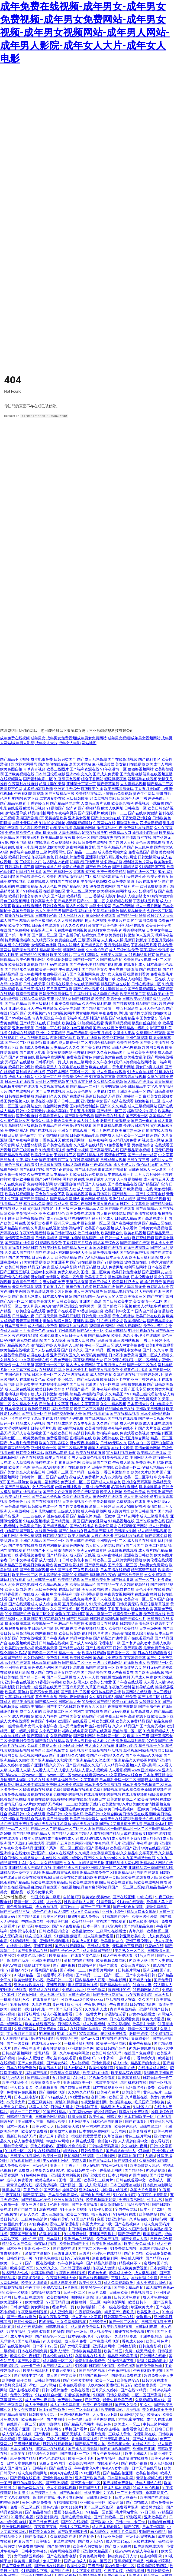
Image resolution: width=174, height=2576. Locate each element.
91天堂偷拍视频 (48, 1164)
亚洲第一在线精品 (107, 2253)
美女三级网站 (93, 1589)
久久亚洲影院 (27, 1618)
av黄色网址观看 (68, 1486)
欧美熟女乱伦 (135, 1057)
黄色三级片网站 (138, 2136)
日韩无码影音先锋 (115, 2439)
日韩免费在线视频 (93, 842)
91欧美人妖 (139, 1960)
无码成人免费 (142, 1677)
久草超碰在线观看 (151, 1032)
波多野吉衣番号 (40, 1223)
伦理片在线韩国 (148, 1335)
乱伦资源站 (112, 1926)
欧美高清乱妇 (38, 1291)
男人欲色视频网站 (111, 1213)
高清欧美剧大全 (31, 2439)
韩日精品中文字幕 (143, 1086)
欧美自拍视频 (58, 2297)
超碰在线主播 (38, 1355)
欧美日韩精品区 (83, 1584)
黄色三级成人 (100, 1281)
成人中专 (121, 2063)
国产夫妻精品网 (125, 866)
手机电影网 (106, 2155)
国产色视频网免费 (84, 974)
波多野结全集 (30, 1106)
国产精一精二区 (86, 959)
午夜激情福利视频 (33, 2312)
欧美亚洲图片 (58, 1262)
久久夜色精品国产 (111, 1052)
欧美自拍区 (35, 2229)
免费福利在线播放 (24, 852)
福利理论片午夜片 (142, 1111)
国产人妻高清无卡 (131, 1286)
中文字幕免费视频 (15, 2497)
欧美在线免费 (127, 1042)
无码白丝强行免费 (140, 2087)
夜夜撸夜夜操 (46, 2526)
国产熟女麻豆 (29, 2360)
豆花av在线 (154, 1945)
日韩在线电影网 (143, 2004)
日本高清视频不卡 (77, 1501)
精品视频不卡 (130, 2263)
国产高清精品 (146, 1208)
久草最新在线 (136, 2097)
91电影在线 (126, 2067)
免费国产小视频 (44, 1721)
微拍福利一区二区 (86, 2302)
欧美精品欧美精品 (123, 1628)
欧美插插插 (86, 2307)
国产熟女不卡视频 (117, 1306)
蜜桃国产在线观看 (65, 881)
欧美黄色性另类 (158, 925)
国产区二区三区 (45, 935)
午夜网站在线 (104, 822)
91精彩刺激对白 (160, 896)
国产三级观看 (88, 1379)
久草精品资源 (126, 2336)
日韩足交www (96, 2019)
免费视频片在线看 (131, 1501)
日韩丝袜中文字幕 (54, 1403)
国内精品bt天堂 (133, 910)
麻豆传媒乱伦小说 (28, 2482)
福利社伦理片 (93, 1633)
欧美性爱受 (35, 2302)
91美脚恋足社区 (13, 2385)
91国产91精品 (55, 2111)
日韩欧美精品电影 (84, 1135)
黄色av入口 (90, 2038)
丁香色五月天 (50, 1140)
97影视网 (134, 2517)
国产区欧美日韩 (130, 1574)
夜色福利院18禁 (25, 1335)
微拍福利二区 (81, 876)
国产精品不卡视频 (15, 759)
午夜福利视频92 (94, 881)
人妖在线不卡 (102, 1535)
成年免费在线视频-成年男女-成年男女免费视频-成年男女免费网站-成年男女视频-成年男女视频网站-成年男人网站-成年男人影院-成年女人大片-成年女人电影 (85, 32)
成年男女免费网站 (153, 1565)
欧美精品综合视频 (126, 2072)
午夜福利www (80, 2111)
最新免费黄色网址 (158, 1648)
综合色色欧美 (142, 1609)
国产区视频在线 (96, 1413)
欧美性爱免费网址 (139, 2243)
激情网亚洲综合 (65, 1306)
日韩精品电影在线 (119, 1291)
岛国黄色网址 (84, 827)
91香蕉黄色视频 (67, 779)
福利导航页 (109, 1965)
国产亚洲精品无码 (111, 847)
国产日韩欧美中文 (117, 1301)
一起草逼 (123, 2058)
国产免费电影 (131, 774)
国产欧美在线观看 (95, 1399)
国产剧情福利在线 (77, 910)
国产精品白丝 (140, 1980)
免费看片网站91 (102, 1970)
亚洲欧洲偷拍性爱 (71, 2146)
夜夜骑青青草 (134, 1657)
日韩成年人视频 (113, 1159)
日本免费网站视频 (155, 1413)
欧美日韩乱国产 (144, 1511)
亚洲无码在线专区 (92, 1550)
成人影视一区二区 (73, 1042)
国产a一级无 (77, 2331)
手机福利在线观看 (61, 2058)
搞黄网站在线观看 (136, 1692)
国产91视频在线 (110, 1262)
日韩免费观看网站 (104, 1252)
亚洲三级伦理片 (139, 1941)
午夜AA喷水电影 (116, 2468)
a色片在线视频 (31, 1457)
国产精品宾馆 (38, 2077)
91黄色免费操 (47, 2258)
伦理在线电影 (42, 1101)
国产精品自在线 (71, 1648)
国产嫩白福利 (69, 1237)
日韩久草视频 (118, 2395)
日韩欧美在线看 (47, 2380)
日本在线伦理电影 (104, 2341)
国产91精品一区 (97, 1350)
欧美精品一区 (83, 1921)
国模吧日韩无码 (119, 2385)
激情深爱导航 (16, 813)
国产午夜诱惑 (54, 1638)
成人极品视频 (146, 2273)
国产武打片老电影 (69, 1667)
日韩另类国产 (65, 759)
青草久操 (137, 1931)
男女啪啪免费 (54, 1281)
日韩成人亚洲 (98, 1945)
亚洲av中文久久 (79, 774)
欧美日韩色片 (157, 2341)
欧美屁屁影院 (69, 1316)
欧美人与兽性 (46, 1716)
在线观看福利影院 (15, 1672)
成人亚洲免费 (61, 2312)
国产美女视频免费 (104, 1369)
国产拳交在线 (64, 2248)
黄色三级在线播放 (150, 842)
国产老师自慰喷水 (136, 1643)
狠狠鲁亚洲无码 (56, 974)
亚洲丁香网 (43, 1945)
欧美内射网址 (111, 1491)
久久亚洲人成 (96, 2009)
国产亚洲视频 (57, 2482)
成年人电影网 (27, 847)
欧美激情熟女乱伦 (145, 2165)
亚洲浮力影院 (126, 1745)
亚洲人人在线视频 (15, 1511)
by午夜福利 (106, 2458)
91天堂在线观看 (102, 1604)
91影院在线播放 (106, 910)
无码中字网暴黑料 (61, 1330)
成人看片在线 (104, 1740)
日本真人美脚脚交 (47, 2429)
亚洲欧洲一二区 (37, 2248)
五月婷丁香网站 (94, 1609)
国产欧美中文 (102, 2522)
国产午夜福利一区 (57, 871)
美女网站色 (40, 2307)
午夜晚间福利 (120, 1687)
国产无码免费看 (117, 1711)
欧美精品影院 (52, 837)
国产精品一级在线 (84, 1472)
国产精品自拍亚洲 (118, 2473)
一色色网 (76, 2419)
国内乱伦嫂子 (77, 905)
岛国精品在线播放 (90, 2356)
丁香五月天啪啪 (148, 788)
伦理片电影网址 (71, 2497)
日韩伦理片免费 (55, 2390)
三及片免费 (97, 2292)
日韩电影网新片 (99, 2497)
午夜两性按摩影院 (153, 2194)
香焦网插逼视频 (84, 2439)
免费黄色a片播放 (134, 1369)
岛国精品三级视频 (23, 1125)
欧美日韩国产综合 (111, 2048)
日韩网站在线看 (153, 2356)
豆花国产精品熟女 (154, 2248)
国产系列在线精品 (50, 1740)
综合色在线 (42, 1911)
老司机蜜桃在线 (131, 2419)
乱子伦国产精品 (23, 2458)
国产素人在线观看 (66, 2019)
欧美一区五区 (100, 2561)
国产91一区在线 (106, 1384)
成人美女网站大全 (112, 852)
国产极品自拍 (111, 959)
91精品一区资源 (100, 2512)
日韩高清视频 (23, 1633)
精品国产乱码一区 (81, 1389)
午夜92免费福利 (32, 1233)
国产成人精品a (145, 2439)
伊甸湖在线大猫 (155, 1130)
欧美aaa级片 (71, 2507)
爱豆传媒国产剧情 (106, 1692)
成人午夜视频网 (94, 1511)
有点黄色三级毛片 (27, 1281)
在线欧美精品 (27, 886)
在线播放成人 (134, 1662)
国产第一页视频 (151, 1418)
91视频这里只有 (142, 954)
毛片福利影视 (81, 993)
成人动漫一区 (88, 1189)
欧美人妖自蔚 (16, 1589)
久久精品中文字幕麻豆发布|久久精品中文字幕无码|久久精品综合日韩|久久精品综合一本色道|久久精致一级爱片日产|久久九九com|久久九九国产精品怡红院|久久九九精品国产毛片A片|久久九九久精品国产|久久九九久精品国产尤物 (86, 1858)
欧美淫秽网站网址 (15, 1428)
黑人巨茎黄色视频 (83, 1984)
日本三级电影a (26, 2097)
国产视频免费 (125, 2160)
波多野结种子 (72, 1228)
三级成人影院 (69, 1511)
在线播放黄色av (32, 1379)
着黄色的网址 (73, 1545)
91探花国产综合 (116, 1916)
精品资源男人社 (63, 1189)
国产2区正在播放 (59, 1169)
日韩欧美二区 (100, 1560)
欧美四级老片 (122, 1335)
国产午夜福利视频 (23, 1140)
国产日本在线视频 (50, 1091)
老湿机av (144, 2316)
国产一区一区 (54, 1540)
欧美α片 (154, 2414)
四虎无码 (47, 2321)
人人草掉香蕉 (23, 1462)
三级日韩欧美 (77, 798)
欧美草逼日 (59, 1955)
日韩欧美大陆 (68, 2126)
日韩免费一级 (27, 1687)
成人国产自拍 (42, 1672)
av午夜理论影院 (139, 1994)
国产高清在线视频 (142, 1213)
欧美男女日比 (30, 1526)
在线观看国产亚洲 (25, 2160)
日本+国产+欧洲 (52, 2409)
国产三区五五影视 (15, 1272)
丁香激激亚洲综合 (136, 818)
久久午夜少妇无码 (107, 1062)
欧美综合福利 (122, 803)
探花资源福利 (46, 2185)
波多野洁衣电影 (23, 1931)
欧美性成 (97, 2116)
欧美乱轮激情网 (59, 959)
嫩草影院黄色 (157, 2492)
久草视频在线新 (119, 901)
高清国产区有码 (23, 2233)
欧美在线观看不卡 (40, 2024)
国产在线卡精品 (133, 2390)
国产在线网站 (100, 2160)
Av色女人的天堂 (110, 1296)
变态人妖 (79, 2160)
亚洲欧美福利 (84, 1320)
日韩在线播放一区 (146, 984)
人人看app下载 (105, 2414)
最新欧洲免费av (36, 1609)
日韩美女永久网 (42, 2531)
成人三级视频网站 (142, 1106)
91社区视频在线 (141, 1330)
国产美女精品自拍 (129, 2287)
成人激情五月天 (156, 1179)
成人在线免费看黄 (65, 2404)
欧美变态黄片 (95, 1277)
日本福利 (54, 2238)
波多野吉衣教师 (56, 862)
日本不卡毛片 (77, 1369)
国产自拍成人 (137, 2502)
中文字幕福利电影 (65, 1594)
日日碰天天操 (46, 1316)
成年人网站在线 (148, 2482)
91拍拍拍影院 (124, 2194)
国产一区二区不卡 (149, 1579)
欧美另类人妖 (50, 2067)
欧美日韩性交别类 (23, 896)
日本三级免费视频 (17, 2565)
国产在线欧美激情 (143, 813)
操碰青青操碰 (27, 993)
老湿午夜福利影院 (70, 1613)
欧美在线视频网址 (19, 1194)
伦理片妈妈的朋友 (152, 2360)
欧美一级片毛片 (81, 2458)
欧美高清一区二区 (138, 1599)
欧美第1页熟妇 (17, 1692)
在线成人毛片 (144, 2443)
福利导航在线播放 (88, 1711)
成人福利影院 (23, 1716)
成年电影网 (117, 1980)
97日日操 (148, 2512)
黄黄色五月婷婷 (79, 1286)
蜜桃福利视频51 (40, 1208)
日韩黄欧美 (119, 2292)
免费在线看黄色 (79, 1057)
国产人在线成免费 (107, 1599)
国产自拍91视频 (92, 2370)
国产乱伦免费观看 (79, 1115)
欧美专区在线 (19, 925)
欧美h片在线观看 (160, 1345)
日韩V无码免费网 (75, 2258)
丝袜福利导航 (100, 1726)
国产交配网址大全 (67, 1413)
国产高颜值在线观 (135, 1242)
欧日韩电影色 (88, 1233)
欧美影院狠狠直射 (118, 2326)
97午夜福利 (16, 2331)
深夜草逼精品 (129, 2077)
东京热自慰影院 (30, 1340)
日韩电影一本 (42, 2009)
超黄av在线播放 (142, 2014)
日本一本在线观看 (19, 1081)
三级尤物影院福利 (131, 1506)
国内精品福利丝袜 (84, 1106)
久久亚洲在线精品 (88, 1145)
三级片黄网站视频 (127, 1560)
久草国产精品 (96, 1687)
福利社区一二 (11, 1438)
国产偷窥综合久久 (30, 876)
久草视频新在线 (63, 2536)
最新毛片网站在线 (100, 2419)
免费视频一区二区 (75, 1482)
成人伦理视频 (131, 1423)
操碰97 (73, 1916)
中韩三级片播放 (156, 2424)
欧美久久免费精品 (130, 1721)
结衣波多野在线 (52, 798)
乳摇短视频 (20, 2004)
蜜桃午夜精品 (140, 2043)
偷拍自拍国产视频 (79, 1960)
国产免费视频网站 (142, 988)
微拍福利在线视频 (79, 2155)
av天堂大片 (16, 2102)
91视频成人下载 (13, 1208)
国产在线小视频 (134, 2463)
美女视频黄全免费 (157, 2409)
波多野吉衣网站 (103, 886)
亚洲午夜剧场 (151, 2336)
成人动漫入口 (50, 1560)
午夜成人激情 (104, 2268)
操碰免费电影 (157, 1906)
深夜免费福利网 (105, 2258)
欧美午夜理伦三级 (54, 2316)
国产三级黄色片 (25, 1150)
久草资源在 (113, 2136)
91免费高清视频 (52, 1150)
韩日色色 (104, 2424)
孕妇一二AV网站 (43, 2385)
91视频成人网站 (151, 1140)
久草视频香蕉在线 (150, 2399)
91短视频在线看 (90, 1023)
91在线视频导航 (47, 2150)
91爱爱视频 (156, 2170)
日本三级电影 (77, 1032)
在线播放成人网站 (153, 2067)
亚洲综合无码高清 (136, 1482)
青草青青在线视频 (131, 1076)
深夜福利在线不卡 (122, 1428)
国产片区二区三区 (122, 1565)
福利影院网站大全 (73, 1252)
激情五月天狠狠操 (115, 1120)
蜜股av (149, 2263)
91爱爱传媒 (79, 2097)
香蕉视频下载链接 (149, 803)
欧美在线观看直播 (90, 1452)
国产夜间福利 (11, 2229)
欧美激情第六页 (129, 1667)
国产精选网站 (127, 1516)
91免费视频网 (162, 2033)
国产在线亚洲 (124, 1897)
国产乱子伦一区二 (65, 1950)
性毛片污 (155, 2199)
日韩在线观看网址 (58, 2443)
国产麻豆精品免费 (15, 1447)
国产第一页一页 (32, 1677)
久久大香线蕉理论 (69, 920)
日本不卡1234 (18, 2019)
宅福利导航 (60, 2219)
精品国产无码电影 (69, 1418)
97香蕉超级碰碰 (90, 1311)
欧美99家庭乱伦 (114, 1086)
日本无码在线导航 (147, 2468)
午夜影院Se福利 (89, 2312)
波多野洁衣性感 (15, 2273)
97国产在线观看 (25, 1086)
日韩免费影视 (150, 2346)
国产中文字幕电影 (150, 1194)
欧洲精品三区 (11, 1565)
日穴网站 (119, 2131)
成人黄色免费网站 (86, 2326)
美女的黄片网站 (56, 2160)
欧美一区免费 (72, 1277)
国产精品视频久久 (15, 1345)
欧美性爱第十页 (108, 998)
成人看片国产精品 (153, 1550)
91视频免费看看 (102, 2077)
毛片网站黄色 (127, 2512)
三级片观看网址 (53, 852)
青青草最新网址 (29, 1320)
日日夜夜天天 (43, 1257)
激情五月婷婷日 (102, 1506)
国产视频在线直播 (25, 2478)
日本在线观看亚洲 (108, 2087)
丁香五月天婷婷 (161, 940)
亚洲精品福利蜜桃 (15, 1228)
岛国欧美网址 (23, 910)
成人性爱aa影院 (29, 1145)
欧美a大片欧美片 (145, 1472)
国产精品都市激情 (96, 1008)
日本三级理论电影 (125, 2185)
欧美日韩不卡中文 (115, 1379)
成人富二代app (119, 2541)
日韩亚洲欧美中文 (131, 1936)
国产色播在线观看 (49, 2565)
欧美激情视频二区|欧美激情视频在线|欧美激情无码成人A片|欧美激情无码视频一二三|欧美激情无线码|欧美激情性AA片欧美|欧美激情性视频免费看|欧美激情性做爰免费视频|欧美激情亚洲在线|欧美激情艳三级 (86, 1804)
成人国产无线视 (83, 1555)
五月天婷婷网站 (117, 945)
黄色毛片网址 (123, 1067)
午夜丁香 (33, 2287)
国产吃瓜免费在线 (150, 1521)
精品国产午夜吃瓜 (119, 2312)
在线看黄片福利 (45, 1999)
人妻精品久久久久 (65, 1047)
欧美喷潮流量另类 (46, 2082)
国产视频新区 (71, 2492)
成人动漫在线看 (106, 993)
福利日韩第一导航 (42, 1579)
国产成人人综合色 (106, 1482)
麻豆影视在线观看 (122, 1550)
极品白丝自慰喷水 (73, 1623)
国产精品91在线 (32, 1023)
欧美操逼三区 (135, 1296)
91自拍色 (87, 2536)
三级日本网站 (57, 1071)
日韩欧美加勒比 (32, 1706)
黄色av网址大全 (32, 1135)
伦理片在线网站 (13, 1745)
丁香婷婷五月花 (144, 945)
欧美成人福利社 (129, 979)
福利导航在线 (143, 1687)
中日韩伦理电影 (41, 1628)
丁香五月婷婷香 (86, 1569)
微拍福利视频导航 (46, 2292)
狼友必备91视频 (38, 1936)
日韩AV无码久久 (113, 1443)
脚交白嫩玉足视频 (77, 1028)
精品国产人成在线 (92, 1184)
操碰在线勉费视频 (19, 915)
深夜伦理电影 (27, 1115)
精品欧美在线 (158, 993)
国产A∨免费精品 (66, 1926)
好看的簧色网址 (161, 2522)
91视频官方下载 (25, 798)
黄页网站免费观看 (101, 915)
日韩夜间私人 (139, 1169)
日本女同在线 (21, 2448)
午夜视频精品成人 (93, 1628)
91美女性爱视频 (32, 1262)
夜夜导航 (13, 2194)
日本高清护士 (50, 1574)
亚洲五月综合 (113, 1911)
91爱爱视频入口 (115, 1457)
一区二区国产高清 (147, 2395)
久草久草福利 (119, 2024)
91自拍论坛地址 (52, 822)
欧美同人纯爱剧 (34, 2282)
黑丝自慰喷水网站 (57, 1320)
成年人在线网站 (21, 1076)
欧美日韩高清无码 (119, 788)
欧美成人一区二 (127, 2424)
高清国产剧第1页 (30, 818)
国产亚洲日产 (129, 2233)
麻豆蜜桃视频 (143, 1237)
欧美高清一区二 (128, 1467)
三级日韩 (95, 2565)
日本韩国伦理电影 (50, 774)
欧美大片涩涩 (153, 2019)
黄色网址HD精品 (94, 1198)
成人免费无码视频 (61, 2487)
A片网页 (80, 2077)
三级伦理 (40, 2165)
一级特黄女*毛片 (14, 2146)
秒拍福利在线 (108, 1433)
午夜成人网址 (69, 969)
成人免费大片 (124, 1164)
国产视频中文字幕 (29, 2375)
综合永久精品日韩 (30, 1472)
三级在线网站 (58, 2439)
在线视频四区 (54, 891)
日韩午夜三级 (138, 1159)
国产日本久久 (72, 1350)
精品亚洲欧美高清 (122, 2356)
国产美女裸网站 (94, 1521)
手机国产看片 (76, 2429)
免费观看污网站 (132, 2199)
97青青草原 (89, 2033)
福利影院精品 (69, 1394)
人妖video (95, 2385)
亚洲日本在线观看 (79, 2238)
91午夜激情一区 (113, 769)
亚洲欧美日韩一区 (131, 1091)
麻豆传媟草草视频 (154, 1604)
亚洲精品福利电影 (131, 1740)
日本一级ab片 (18, 2126)
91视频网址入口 (146, 1989)
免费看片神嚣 (119, 920)
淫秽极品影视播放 (60, 1452)
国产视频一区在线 (36, 1413)
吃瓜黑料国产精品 (93, 1018)
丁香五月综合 (119, 1609)
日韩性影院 (127, 2346)
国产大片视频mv (33, 1013)
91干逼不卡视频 (74, 2209)
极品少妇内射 (13, 2077)
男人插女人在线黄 (99, 1745)
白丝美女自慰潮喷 (158, 1096)
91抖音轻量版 (76, 2233)
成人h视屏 (91, 2165)
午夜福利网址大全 (61, 2277)
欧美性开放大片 (42, 1301)
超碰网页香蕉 (153, 1047)
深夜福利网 (48, 2209)
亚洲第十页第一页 (81, 783)
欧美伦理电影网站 (30, 959)
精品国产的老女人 (145, 2063)
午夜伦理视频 (95, 2004)
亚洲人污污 (60, 2351)
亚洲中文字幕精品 (50, 1032)
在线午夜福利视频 (72, 930)
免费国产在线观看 (61, 1311)
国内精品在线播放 (139, 1081)
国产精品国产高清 (153, 1184)
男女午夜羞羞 (84, 1423)
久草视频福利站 (64, 842)
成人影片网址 (119, 1511)
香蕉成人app (133, 2341)
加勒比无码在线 (25, 822)
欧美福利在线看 (96, 2072)
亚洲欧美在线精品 (47, 1960)
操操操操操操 (150, 1486)
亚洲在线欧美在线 (29, 1984)
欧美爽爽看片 (140, 2131)
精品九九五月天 (75, 979)
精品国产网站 (147, 1003)
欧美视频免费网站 (112, 891)
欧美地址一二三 (45, 1623)
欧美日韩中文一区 (82, 2170)
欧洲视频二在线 (140, 1189)
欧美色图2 (125, 2365)
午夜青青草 (118, 2004)
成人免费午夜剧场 (40, 2399)
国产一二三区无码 (96, 1906)
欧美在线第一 (100, 1067)
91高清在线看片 (59, 984)
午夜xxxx (43, 1926)
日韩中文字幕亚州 (134, 1203)
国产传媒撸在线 (48, 866)
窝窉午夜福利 (81, 1203)
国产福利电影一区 (38, 779)
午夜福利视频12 (110, 1389)
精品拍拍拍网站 (41, 813)
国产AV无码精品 (91, 1257)
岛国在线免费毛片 (77, 1599)
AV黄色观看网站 (124, 1486)
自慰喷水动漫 (158, 1286)
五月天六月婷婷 (148, 1174)
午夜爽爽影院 (46, 1008)
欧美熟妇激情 (144, 2024)
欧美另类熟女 (158, 876)
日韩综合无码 (128, 798)
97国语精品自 (57, 2302)
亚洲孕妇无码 (96, 857)
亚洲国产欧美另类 (90, 2478)
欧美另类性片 (61, 954)
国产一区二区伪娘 (142, 1364)
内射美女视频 (61, 827)
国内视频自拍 (46, 1633)
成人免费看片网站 (151, 2282)
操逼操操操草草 (18, 1623)
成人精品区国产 (113, 1189)
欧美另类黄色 (34, 1438)
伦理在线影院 (42, 2038)
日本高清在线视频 (115, 1569)
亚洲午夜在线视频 (19, 1682)
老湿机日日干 (151, 1281)
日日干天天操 (76, 1335)
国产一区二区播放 (61, 1677)
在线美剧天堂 (50, 1247)
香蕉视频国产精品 (129, 2561)
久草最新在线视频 (45, 1228)
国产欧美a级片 (28, 837)
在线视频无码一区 (47, 2043)
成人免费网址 (112, 1267)
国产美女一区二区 (122, 1652)
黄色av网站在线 (31, 2487)
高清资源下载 (139, 1716)
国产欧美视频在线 (19, 774)
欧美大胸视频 (79, 1535)
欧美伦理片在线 (106, 1438)
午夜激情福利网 (94, 2102)
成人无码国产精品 (98, 1950)
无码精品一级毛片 (134, 1028)
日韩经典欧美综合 (62, 1023)
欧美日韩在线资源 (81, 1540)
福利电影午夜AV (103, 1574)
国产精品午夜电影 (34, 954)
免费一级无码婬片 (140, 2351)
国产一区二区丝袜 (19, 1042)
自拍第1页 (71, 1897)
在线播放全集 (46, 1530)
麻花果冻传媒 (103, 764)
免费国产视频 (107, 2238)
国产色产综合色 (98, 866)
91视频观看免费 (48, 1242)
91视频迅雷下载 (79, 1081)
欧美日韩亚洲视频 (23, 964)
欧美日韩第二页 (133, 993)
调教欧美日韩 (39, 1408)
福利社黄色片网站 (138, 862)
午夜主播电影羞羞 (123, 969)
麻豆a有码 (88, 2058)
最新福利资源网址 (50, 1057)
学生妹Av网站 (58, 2141)
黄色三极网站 (42, 920)
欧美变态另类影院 (88, 2546)
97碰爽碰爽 (38, 2224)
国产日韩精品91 (18, 1486)
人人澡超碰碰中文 (133, 2141)
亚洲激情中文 (92, 1101)
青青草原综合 (43, 1018)
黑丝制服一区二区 (127, 1731)
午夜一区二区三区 (99, 1345)
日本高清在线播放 (46, 1662)
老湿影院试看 (115, 2014)
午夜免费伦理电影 (114, 1013)
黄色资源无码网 (41, 1667)
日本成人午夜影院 (57, 1296)
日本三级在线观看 (29, 2297)
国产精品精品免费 (139, 1926)
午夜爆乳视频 (101, 1164)
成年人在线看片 (58, 1457)
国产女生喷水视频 (78, 2380)
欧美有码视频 (135, 1233)
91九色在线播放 (142, 2048)
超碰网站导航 (74, 949)
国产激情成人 (36, 2536)
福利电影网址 (114, 2302)
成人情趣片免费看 (43, 1325)
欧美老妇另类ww (96, 1897)
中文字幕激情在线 (34, 1360)
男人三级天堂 (122, 1399)
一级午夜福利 (96, 1140)
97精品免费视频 (32, 998)
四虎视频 (133, 2409)
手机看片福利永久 (15, 1999)
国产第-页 (107, 2229)
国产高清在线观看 (119, 1101)
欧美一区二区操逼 (138, 1135)
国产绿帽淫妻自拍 (106, 837)
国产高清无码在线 (104, 1150)
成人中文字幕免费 (130, 1345)
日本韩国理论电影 (75, 2268)
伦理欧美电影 (16, 842)
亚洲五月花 (56, 1984)
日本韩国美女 (69, 1716)
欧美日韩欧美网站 (38, 1565)
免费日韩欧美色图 (19, 832)
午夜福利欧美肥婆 (148, 2370)
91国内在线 (138, 2175)
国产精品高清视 (13, 2414)
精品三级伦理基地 (147, 1394)
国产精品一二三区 (85, 1086)
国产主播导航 (69, 935)
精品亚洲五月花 (44, 930)
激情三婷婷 (139, 2033)
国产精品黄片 (92, 945)
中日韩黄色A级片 (82, 2229)
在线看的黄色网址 (86, 1955)
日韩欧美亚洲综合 (54, 1931)
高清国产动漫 (18, 1960)
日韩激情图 (19, 2307)
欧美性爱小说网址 (61, 1379)
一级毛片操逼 (27, 1731)
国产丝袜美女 (94, 2175)
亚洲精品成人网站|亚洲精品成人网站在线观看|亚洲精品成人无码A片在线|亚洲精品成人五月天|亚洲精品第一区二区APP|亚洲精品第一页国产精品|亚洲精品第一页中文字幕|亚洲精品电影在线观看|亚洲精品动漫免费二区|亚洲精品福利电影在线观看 (87, 1867)
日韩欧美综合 (67, 1301)
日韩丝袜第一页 (19, 2258)
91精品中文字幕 (79, 1638)
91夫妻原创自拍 (113, 988)
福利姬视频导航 (79, 822)
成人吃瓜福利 (94, 2024)
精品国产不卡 (38, 1550)
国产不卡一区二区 (86, 2482)
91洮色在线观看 (56, 1516)
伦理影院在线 (145, 2434)
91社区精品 (91, 2473)
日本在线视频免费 (33, 2351)
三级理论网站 (89, 940)
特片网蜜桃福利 (18, 940)
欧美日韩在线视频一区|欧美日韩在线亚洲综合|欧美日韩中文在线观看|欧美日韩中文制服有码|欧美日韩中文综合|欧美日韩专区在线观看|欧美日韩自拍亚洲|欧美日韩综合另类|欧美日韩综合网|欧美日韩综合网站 (86, 1814)
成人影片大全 (88, 1120)
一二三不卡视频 (130, 2492)
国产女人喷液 (55, 1340)
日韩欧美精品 (46, 1237)
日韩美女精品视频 (153, 1228)
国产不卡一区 (137, 1115)
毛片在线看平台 (148, 881)
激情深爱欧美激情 (19, 1237)
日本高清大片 (138, 1403)
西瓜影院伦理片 (63, 1037)
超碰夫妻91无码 (52, 783)
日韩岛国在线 (104, 1286)
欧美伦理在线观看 (158, 1560)
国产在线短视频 (86, 988)
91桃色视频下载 (102, 979)
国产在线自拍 (150, 969)
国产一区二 (114, 1975)
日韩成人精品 (126, 1218)
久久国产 (146, 1999)
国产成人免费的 (118, 2546)
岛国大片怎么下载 (97, 2224)
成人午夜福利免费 (138, 1496)
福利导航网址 (29, 2014)
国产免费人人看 (134, 2238)
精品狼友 (71, 2150)
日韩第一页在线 (48, 1028)
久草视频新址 (61, 1735)
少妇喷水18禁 (39, 2331)
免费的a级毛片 (155, 1325)
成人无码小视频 (52, 1994)
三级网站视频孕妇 (75, 2414)
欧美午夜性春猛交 (54, 1443)
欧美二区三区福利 (89, 1408)
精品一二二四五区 (25, 2111)
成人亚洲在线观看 (158, 1423)
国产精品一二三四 (82, 852)
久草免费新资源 (121, 881)
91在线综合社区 (49, 2395)
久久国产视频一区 (65, 1609)
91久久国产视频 (52, 896)
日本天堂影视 (16, 1408)
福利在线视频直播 (158, 774)
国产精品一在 (108, 1584)
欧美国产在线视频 (99, 1228)
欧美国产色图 (19, 1467)
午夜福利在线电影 (23, 783)
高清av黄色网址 (148, 1447)
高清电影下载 (115, 1154)
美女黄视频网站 (59, 1052)
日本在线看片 (159, 1267)
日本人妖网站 (69, 945)
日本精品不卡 (61, 1174)
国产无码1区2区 (69, 2009)
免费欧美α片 (145, 1462)
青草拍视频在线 (149, 2478)
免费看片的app (70, 2399)
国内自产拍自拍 (148, 1311)
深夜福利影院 (47, 2517)
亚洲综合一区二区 (111, 1540)
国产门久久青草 (155, 1350)
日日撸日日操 (162, 2429)
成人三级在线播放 (88, 1291)
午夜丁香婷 (114, 2570)
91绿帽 (58, 2331)
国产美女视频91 (25, 949)
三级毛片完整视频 (141, 2536)
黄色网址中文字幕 (127, 1350)
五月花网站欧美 (44, 1511)
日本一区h (92, 1926)
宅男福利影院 (50, 979)
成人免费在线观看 (111, 1071)
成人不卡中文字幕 (86, 2316)
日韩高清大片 (42, 901)
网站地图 (89, 742)
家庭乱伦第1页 (130, 2155)
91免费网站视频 (124, 2248)
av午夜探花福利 (71, 2263)
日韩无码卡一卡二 (157, 2077)
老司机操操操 (46, 832)
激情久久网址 (42, 1120)
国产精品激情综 (118, 1633)
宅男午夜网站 (126, 2209)
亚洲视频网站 (104, 2346)
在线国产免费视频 (15, 930)
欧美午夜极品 (27, 1218)
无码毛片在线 (11, 1418)
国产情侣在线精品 (53, 764)
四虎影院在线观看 (149, 2546)
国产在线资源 (60, 2468)
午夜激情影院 (104, 1501)
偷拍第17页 (106, 2141)
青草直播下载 (84, 871)
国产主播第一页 (129, 1096)
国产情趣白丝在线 (136, 837)
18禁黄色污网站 (102, 1325)
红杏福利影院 (50, 1545)
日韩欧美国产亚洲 (15, 2429)
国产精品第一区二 (50, 2336)
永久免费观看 (155, 1574)
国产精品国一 (84, 1296)
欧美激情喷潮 (95, 1428)
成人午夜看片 (126, 1228)
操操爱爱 (69, 2190)
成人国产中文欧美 (61, 2375)
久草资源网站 (25, 2028)
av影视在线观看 (18, 1662)
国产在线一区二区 (142, 871)
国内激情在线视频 (107, 1247)
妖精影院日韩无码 (84, 862)
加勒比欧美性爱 (52, 847)
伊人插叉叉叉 (21, 2087)
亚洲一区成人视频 (154, 1355)
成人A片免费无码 (85, 1911)
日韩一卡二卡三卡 (130, 2522)
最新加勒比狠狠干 (90, 2360)
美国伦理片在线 (18, 1374)
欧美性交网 (76, 2565)
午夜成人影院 (123, 1462)
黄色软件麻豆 (23, 1179)
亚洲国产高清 (90, 1301)
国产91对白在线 (21, 1057)
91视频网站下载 (35, 2570)
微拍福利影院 (57, 1135)
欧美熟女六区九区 (92, 1706)
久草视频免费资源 (34, 1399)
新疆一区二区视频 (29, 1901)
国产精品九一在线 (77, 1247)
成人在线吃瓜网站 (34, 1037)
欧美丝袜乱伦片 (15, 2082)
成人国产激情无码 (15, 2468)
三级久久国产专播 (132, 2229)
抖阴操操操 (77, 2116)
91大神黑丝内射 (71, 915)
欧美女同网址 (106, 1526)
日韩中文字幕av (34, 2551)
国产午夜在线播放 (23, 1545)
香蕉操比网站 (111, 2170)
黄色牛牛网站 (144, 793)
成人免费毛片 (88, 1477)
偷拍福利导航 (147, 1164)
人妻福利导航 (104, 1091)
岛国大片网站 (80, 764)
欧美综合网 (131, 2092)
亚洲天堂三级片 (67, 1223)
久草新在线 (41, 2004)
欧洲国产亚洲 (144, 2448)
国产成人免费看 (106, 774)
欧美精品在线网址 (90, 793)
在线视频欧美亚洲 (23, 1643)
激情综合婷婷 (42, 1345)
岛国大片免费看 (143, 2190)
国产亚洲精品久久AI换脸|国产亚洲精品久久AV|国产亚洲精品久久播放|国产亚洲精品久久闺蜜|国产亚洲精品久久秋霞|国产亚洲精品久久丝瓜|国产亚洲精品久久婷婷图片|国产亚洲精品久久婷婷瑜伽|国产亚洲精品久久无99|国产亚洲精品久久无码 (85, 1760)
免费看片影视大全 (42, 1745)
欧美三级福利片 (41, 1003)
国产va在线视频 (83, 1262)
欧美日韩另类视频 (88, 1174)
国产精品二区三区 (111, 1111)
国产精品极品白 (56, 1526)
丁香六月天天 (73, 1687)
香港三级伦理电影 (65, 2224)
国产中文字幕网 (160, 1296)
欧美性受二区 (158, 1931)
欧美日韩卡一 (139, 2302)
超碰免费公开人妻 (127, 1613)
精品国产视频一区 (94, 2375)
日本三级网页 (150, 1628)
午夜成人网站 (132, 2258)
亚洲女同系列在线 (69, 2199)
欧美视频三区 (38, 1189)
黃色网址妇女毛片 (67, 2004)
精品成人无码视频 (30, 1423)
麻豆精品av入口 (91, 1208)
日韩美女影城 (125, 1530)
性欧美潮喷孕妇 (159, 2561)
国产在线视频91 (21, 1091)
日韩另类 (114, 2116)
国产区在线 (60, 2570)
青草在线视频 (65, 2541)
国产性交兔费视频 (73, 1506)
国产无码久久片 (133, 1618)
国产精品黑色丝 (94, 1672)
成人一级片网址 (148, 905)
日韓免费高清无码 (54, 993)
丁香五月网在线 (101, 1130)
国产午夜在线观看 (127, 1682)
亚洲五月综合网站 (134, 1438)
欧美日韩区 (113, 2351)
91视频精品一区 (24, 1941)
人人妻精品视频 (133, 783)
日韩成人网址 (62, 2107)
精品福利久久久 (48, 1096)
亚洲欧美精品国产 (98, 2551)
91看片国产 (67, 2033)
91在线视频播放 (36, 1521)
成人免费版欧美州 (15, 2165)
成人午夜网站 (30, 974)
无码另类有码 (77, 1281)
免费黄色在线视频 (21, 2092)
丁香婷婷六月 (144, 2058)
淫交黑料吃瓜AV (13, 1652)
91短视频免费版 (35, 2175)
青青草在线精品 (123, 2009)
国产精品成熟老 (59, 1423)
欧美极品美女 (42, 1154)
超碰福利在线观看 (73, 1325)
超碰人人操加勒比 (131, 896)
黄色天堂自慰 (46, 1696)
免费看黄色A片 (51, 1115)
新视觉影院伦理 (145, 832)
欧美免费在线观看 (81, 1213)
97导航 (144, 2150)
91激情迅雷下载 (121, 2360)
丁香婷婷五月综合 (77, 1242)
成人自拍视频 (46, 1906)
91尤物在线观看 (131, 1901)
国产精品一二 (123, 1194)
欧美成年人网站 (159, 764)
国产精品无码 (161, 1203)
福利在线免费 (125, 1696)
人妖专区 (54, 1901)
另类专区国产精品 (96, 1701)
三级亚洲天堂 (65, 2253)
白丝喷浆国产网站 (19, 1530)
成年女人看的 (30, 1711)
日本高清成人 (142, 1711)
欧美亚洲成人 (148, 2312)
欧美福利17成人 (125, 1281)
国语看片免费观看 (107, 1657)
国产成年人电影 (32, 1052)
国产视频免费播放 (118, 2482)
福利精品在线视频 (30, 1071)
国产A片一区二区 (14, 1301)
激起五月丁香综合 (54, 2136)
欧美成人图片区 (85, 1941)
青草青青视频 (34, 769)
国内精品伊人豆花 (90, 1980)
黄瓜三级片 (32, 2190)
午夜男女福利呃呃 (50, 2170)
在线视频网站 (11, 779)
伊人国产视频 (61, 1569)
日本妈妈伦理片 (81, 2336)
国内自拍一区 (139, 1443)
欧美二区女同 (43, 1613)
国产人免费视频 (31, 2063)
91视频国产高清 (59, 808)
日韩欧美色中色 (75, 1560)
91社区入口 (142, 2107)
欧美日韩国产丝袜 (96, 1462)
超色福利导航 (119, 1277)
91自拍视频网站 (61, 1013)
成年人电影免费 (63, 2282)
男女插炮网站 (87, 1013)
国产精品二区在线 (157, 1223)
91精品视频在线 (121, 1521)
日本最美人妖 (117, 1257)
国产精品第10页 (75, 886)
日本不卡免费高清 (123, 1355)
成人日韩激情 (46, 1394)
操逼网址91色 (119, 1989)
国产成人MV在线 (83, 1643)
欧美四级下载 (162, 1716)
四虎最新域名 (114, 2028)
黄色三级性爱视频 (69, 1565)
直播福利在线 (81, 1438)
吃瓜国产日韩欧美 (150, 2102)
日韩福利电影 (146, 2326)
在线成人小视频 (36, 1594)
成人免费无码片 (157, 2224)
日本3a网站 (117, 2175)
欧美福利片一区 (18, 1496)
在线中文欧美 (122, 1447)
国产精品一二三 (89, 1975)
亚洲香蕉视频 (92, 1594)
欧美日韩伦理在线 (62, 1233)
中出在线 (145, 1897)
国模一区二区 (70, 2180)
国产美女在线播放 (27, 1638)
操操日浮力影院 (37, 1965)
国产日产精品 (16, 1003)
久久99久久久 (47, 2268)
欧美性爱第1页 (101, 2067)
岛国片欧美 (56, 2121)
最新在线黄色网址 (76, 2517)
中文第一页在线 (48, 1076)
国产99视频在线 (18, 1018)
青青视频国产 (11, 2253)
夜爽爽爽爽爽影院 (122, 1706)
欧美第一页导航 (27, 2561)
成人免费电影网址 (29, 2141)
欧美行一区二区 (25, 1574)
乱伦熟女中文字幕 (103, 930)
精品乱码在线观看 (54, 964)
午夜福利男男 (66, 813)
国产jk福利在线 (32, 1169)
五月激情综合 (158, 2570)
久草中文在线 (38, 1174)
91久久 (146, 2404)
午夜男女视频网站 (119, 1594)
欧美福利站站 (135, 1320)
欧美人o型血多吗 (147, 1306)
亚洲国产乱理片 (102, 2233)
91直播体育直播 (102, 1076)
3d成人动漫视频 (76, 1164)
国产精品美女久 (95, 969)
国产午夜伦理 (81, 964)
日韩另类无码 (127, 1604)
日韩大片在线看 (155, 2380)
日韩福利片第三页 (19, 866)
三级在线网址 (144, 2541)
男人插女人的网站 (100, 1545)
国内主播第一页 (99, 1613)
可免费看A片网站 (53, 2028)
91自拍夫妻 (141, 1984)
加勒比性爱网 (100, 905)
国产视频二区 (149, 1696)
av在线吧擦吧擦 (87, 984)
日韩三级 (93, 2399)
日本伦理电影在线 (58, 2356)
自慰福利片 (87, 1965)
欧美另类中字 (27, 1384)
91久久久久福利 (74, 925)
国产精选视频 (124, 1003)
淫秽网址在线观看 (50, 2448)
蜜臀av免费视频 (119, 793)
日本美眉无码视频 (98, 1530)
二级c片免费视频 (96, 1486)
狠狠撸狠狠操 (16, 1628)
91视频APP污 (17, 1970)
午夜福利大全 (27, 1159)
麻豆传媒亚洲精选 (112, 2219)
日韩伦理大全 (69, 1701)
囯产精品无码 (65, 901)
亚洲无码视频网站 (17, 2526)
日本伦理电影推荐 (108, 2121)
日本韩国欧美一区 (139, 2116)
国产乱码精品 (95, 1418)
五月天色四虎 (50, 886)
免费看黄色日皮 (135, 2429)
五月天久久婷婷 (105, 2390)
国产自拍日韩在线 (75, 2087)
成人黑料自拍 (101, 1374)
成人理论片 (99, 2531)
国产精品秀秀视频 (15, 1154)
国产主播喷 (56, 2419)
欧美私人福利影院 (144, 1257)
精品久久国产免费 (17, 2243)
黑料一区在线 (154, 979)
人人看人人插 (154, 1682)
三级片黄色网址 (79, 1091)
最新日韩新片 (135, 940)
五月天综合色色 (32, 1330)
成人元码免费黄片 (73, 1726)
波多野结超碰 (111, 862)
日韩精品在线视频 (54, 1643)
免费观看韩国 (57, 1438)
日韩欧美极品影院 (137, 998)
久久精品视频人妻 (54, 1584)
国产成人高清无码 (83, 2448)
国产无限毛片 (89, 813)
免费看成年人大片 (101, 1179)
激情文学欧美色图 (103, 925)
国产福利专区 (149, 759)
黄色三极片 (153, 2092)
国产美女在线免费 (58, 1145)
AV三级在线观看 (75, 1374)
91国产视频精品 (87, 808)
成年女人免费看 (113, 974)
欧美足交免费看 (34, 2131)
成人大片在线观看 (15, 1721)
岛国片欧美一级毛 (46, 1897)
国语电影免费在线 (126, 2375)
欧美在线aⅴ (46, 2180)
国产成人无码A (91, 2541)
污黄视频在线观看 (54, 1086)
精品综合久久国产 (43, 2453)
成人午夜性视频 (109, 1555)
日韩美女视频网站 (25, 2155)
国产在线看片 (136, 2121)
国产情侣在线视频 (15, 1277)
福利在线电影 (39, 842)
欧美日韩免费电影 (126, 1272)
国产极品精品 (95, 1565)
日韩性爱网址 (25, 2321)
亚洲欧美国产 (155, 2517)
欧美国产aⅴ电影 (137, 959)
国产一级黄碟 (18, 2043)
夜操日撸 (99, 2097)
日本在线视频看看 (152, 1652)
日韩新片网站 (129, 1970)
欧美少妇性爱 (101, 1682)
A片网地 (72, 2287)
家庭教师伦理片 (31, 2277)
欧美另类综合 (152, 2507)
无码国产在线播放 (19, 1062)
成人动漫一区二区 (58, 2360)
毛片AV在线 (12, 1965)
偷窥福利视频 (46, 2243)
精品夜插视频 (23, 1701)
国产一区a (40, 2019)
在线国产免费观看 (139, 2053)
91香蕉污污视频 (48, 1682)
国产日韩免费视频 (44, 2522)
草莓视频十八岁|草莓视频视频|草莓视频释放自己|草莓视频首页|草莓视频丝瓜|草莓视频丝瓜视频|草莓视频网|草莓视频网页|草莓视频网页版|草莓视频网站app (86, 1750)
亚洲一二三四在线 (27, 1516)
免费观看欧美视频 (134, 1433)
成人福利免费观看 (99, 1936)
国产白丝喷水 (162, 1443)
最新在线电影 (73, 866)
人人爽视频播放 (129, 1179)
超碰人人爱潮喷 (31, 2058)
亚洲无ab (150, 1970)
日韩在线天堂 (34, 984)
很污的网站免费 (71, 1428)
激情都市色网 (11, 788)
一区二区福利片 (148, 1360)
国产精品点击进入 (121, 2150)
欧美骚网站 (148, 2214)
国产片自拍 (134, 2253)
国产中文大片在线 (106, 818)
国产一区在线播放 (40, 2263)
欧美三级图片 (57, 769)
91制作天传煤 (101, 2209)
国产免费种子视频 (151, 1198)
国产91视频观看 (29, 891)
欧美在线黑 (80, 2390)
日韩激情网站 (149, 857)
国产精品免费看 (13, 803)
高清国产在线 (44, 2497)
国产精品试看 (29, 1916)
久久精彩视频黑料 (134, 1584)
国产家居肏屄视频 (134, 1252)
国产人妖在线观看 (45, 1350)
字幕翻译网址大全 (88, 1360)
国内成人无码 (111, 1135)
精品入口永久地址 (142, 1911)
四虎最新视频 (151, 822)
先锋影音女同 (150, 1701)
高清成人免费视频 (34, 1047)
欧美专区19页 (22, 2268)
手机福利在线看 (132, 925)
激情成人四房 (78, 1340)
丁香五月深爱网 (125, 1008)
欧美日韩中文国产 (119, 1311)
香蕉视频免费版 (32, 1555)
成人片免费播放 (156, 2297)
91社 (151, 2331)
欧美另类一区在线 (96, 2287)
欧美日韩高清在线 (30, 988)
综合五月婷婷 (101, 1032)
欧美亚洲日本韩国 (107, 2243)
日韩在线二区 (151, 2126)
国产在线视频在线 (27, 1491)
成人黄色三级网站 (77, 1062)
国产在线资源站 (63, 1477)
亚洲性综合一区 (44, 1447)
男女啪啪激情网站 (45, 1277)
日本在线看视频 (72, 2385)
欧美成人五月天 (79, 1740)
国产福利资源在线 (84, 769)
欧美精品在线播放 (152, 1452)
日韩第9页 (159, 2219)
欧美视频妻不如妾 (101, 2199)
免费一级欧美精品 (111, 871)
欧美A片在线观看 (64, 2473)
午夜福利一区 (27, 1213)
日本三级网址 (123, 905)
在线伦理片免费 (144, 2277)
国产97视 (132, 2526)
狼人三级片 (52, 2561)
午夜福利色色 (43, 857)
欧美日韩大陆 (19, 857)
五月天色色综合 (152, 1008)
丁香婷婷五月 (38, 803)
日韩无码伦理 (79, 1994)
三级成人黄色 (120, 2434)
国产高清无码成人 (27, 1296)
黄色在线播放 (123, 1316)
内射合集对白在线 (108, 1057)
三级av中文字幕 (44, 1272)
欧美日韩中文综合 (50, 1389)
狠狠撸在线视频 (133, 1384)
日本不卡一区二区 (46, 1374)
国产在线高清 (100, 1731)
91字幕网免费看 (144, 920)
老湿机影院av (105, 2111)
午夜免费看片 (61, 1360)
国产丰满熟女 (18, 1482)
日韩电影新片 (57, 2326)
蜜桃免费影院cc (68, 1003)
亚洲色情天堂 (23, 1028)
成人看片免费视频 (23, 1443)
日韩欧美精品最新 (86, 2351)
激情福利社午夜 (109, 827)
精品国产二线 (93, 1237)
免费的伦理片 (21, 2395)
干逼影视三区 (65, 1154)
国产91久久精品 (113, 1106)
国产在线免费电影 (61, 2556)
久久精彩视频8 (101, 1696)
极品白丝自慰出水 (146, 1023)
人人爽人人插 (112, 940)
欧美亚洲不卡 (11, 2302)
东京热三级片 (50, 1731)
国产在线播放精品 (46, 1501)
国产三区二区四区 (99, 2507)
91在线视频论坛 (110, 1320)
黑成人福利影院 (64, 1267)
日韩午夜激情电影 (73, 1696)
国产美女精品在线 (122, 1184)
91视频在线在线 (115, 2038)
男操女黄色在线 (106, 1203)
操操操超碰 (11, 2190)
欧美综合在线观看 (30, 1311)
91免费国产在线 (18, 1613)
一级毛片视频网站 (107, 1662)
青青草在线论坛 (19, 2185)
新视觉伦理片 (93, 935)
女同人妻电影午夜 (43, 1726)
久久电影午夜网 (134, 2146)
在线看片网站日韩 (23, 1247)
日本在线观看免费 (125, 2019)
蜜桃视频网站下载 (19, 1394)
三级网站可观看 (27, 2443)
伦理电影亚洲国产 (158, 2072)
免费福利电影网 (40, 1184)
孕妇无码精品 (153, 1467)
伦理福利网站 (84, 1052)
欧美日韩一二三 (114, 813)
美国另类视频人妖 (15, 1101)
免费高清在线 (154, 1613)
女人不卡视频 (43, 1486)
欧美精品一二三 (79, 896)
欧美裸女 (44, 2541)
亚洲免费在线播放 (57, 2478)
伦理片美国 (60, 2204)
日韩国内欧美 (69, 2024)
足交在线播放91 (95, 832)
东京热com (69, 1906)
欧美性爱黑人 (46, 1067)
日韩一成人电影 (118, 1237)
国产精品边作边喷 (108, 1638)
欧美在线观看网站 (27, 905)
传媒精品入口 (120, 832)
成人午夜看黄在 (121, 1672)
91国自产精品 (83, 2219)
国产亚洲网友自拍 (157, 1272)
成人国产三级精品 (15, 920)
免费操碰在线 (66, 940)
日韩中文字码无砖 (30, 1111)
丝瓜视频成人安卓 (121, 1999)
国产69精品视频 (48, 1179)
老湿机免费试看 (113, 2033)
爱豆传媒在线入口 (69, 2512)
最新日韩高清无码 (100, 1096)
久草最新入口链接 (69, 1345)
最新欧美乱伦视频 (27, 1286)
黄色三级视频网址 (15, 901)
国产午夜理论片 (27, 2048)
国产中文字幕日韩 (61, 1706)
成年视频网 (135, 2570)
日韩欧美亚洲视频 (142, 1052)
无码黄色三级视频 (127, 1945)
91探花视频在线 (52, 1618)
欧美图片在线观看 (15, 945)
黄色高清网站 (16, 1506)
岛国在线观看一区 (100, 1667)
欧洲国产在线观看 (72, 1721)
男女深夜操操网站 (84, 1443)
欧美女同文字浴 (67, 1672)
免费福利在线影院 (138, 827)
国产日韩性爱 (83, 998)
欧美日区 (116, 2097)
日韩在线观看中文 (131, 2180)
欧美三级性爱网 (145, 1916)
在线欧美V (98, 2321)
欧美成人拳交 (120, 2273)
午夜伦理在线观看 (77, 1125)
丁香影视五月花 (146, 901)
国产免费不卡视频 (46, 1496)
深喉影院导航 (93, 1394)
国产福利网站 (84, 1735)
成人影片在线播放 (142, 1540)
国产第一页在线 (144, 1120)
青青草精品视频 (118, 1023)
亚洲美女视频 (79, 818)
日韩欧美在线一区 (43, 1506)
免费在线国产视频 (143, 852)
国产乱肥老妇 (85, 1169)
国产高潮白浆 (38, 1735)
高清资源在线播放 (133, 2458)
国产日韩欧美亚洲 (95, 1579)
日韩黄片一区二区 (34, 1477)
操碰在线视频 (33, 2238)
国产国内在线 (19, 1257)
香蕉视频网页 (142, 2292)
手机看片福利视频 (79, 2043)
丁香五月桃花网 (83, 1111)
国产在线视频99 (43, 1130)
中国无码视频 (162, 1150)
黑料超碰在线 (74, 1179)
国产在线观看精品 (139, 1638)
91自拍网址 (28, 1994)
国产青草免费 (156, 1535)
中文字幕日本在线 (38, 1418)
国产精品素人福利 (58, 2365)
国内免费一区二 (48, 1599)
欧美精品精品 (66, 1257)
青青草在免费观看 (65, 2072)
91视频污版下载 (152, 866)
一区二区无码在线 (83, 2409)
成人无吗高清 (11, 1936)
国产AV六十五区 (90, 1330)
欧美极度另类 (146, 2385)
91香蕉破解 (10, 2502)
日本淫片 (21, 2492)
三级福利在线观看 (129, 1535)
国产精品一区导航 (131, 915)
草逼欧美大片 (142, 2307)
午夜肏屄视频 (119, 2370)
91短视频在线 (125, 2214)
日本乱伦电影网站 (157, 2185)
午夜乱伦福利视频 (71, 2273)
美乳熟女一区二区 (130, 1950)
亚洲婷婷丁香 (87, 2107)
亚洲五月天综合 (67, 788)
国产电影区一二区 (75, 2453)
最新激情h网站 (112, 2204)
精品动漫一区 (50, 949)
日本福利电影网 (120, 2478)
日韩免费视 (101, 2063)
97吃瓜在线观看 (13, 1989)
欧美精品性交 (67, 2038)
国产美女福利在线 (95, 1047)
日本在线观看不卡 (119, 1174)
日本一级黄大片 (88, 2014)
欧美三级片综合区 (135, 1965)
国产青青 (41, 2434)
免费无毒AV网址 (53, 2463)
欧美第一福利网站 (45, 1482)
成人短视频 (80, 2063)
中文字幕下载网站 (23, 1369)
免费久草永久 (69, 1272)
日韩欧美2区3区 (101, 1721)
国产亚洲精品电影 (107, 1125)
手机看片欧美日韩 (34, 827)
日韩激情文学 (159, 1950)
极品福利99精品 (77, 1218)
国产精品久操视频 (101, 2263)
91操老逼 (25, 1926)
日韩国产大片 (90, 2487)
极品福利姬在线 (106, 876)
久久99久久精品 (81, 2092)
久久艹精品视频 (113, 1403)
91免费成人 (23, 2170)
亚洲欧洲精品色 (52, 1213)
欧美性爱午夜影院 (25, 2356)
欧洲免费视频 (151, 886)
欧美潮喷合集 (112, 1233)
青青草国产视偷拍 (112, 1169)
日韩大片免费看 (127, 2297)
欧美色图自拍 (11, 769)
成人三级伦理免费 (124, 949)
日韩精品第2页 (55, 1535)
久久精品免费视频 (108, 1081)
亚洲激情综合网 (81, 2048)
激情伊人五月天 (141, 935)
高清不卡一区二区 (50, 1364)
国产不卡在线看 (84, 2204)
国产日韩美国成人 (34, 1198)
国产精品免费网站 (65, 1198)
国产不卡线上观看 (65, 1399)
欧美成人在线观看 (44, 1989)
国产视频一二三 (73, 1970)
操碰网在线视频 (114, 2190)
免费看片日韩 (57, 1657)
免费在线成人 (38, 881)
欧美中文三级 (138, 1735)
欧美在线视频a (94, 1652)
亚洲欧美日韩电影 (150, 1408)
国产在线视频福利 (15, 2346)
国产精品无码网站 (79, 2424)
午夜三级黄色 (116, 1716)
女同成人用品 (124, 1032)
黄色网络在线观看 (107, 1496)
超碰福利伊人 (127, 822)
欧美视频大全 (119, 2443)
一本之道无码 (23, 1364)
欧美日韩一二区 (59, 1980)
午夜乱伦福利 (66, 1018)
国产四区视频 (64, 1965)
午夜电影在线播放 (73, 1067)
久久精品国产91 (118, 1394)
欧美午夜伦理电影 (98, 2404)
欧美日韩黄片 (100, 1194)
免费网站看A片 (17, 1130)
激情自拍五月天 (160, 1506)
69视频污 (104, 2336)
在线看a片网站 (19, 1945)
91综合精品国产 (102, 1042)
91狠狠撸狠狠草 (68, 1936)
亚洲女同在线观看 (72, 1130)
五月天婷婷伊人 (75, 1604)
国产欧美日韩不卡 (73, 2531)
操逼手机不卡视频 (58, 1975)
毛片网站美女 (79, 2121)
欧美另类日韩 (116, 935)
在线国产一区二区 (21, 2424)
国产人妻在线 (162, 1960)
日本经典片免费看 (69, 857)
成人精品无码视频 (152, 1530)
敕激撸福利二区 (148, 1101)
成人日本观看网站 (107, 2526)
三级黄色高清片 (34, 2219)
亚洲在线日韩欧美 (138, 1555)
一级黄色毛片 (16, 1726)
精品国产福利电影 (107, 964)
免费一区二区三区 (25, 2507)
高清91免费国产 (75, 1574)
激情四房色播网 (44, 945)
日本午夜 (18, 2453)
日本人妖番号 (126, 2497)
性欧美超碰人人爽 (79, 1901)
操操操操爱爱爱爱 (86, 2136)
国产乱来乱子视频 (75, 1692)
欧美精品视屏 (77, 1194)
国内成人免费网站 (81, 1364)
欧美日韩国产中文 (74, 2243)
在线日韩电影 (69, 1589)
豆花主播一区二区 (95, 1223)
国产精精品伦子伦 (36, 2199)
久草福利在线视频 (19, 1696)
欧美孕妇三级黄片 (99, 2180)
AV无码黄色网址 (94, 1355)
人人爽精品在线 (15, 2038)
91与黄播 (47, 2033)
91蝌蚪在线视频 (21, 1032)
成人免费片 (90, 1916)
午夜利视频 (56, 2229)
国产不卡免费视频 (45, 1692)
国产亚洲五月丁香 (54, 1159)
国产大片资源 (149, 1428)
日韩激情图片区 (63, 1550)
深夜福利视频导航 (81, 847)
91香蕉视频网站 (132, 930)
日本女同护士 (161, 2268)
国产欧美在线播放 (110, 1115)
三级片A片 (120, 2277)
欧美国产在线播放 (155, 2497)
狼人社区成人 (102, 1218)
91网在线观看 (83, 2141)
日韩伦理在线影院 (119, 1360)
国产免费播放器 (149, 2365)
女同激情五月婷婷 (29, 2556)
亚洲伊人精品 (30, 1540)
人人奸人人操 (88, 1677)
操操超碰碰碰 (57, 1111)
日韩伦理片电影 (44, 1428)
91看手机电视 (22, 2517)
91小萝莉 (106, 2058)
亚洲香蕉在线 (16, 1667)
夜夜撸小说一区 (77, 837)
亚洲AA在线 (89, 2190)
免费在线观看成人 (77, 1496)
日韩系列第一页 (48, 1062)
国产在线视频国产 (94, 2277)
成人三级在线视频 (19, 1389)
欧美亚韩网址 (113, 1037)
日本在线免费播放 (21, 2067)
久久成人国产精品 (19, 1252)
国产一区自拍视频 (128, 1906)
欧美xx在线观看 (125, 1701)
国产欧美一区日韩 (43, 1652)
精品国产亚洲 (93, 1716)
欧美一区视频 (17, 2292)
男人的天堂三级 (48, 910)
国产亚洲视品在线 (33, 1950)
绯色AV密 (51, 2507)
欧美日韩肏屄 (69, 1633)
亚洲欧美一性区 (93, 2502)
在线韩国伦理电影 (85, 2028)
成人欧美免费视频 (133, 2268)
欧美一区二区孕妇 (138, 1477)
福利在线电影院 (75, 1731)
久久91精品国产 (125, 1726)
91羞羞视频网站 (103, 798)
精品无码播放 (89, 1267)
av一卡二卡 (31, 2365)
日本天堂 (162, 1994)
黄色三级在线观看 (19, 1164)
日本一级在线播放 (113, 2307)
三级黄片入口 (30, 862)
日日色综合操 (161, 2238)
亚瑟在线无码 (50, 1687)
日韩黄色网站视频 (50, 2116)
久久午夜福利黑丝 (74, 2053)
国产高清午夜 (149, 1706)
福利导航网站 (135, 1267)
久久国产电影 (108, 1423)
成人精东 (153, 2287)
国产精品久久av (21, 1599)
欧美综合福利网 (81, 2463)
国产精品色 (134, 2170)
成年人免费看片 (19, 2180)
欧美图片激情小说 (19, 1648)
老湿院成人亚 (57, 1203)
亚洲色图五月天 (21, 1008)
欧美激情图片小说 (29, 1980)
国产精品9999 (157, 2258)
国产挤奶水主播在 (105, 2429)
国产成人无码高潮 (92, 759)
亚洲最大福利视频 (66, 2175)
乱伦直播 (7, 2326)
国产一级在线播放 (21, 2316)
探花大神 (165, 2048)
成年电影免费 (42, 759)
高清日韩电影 (84, 1433)
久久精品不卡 (43, 940)
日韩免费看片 (92, 2150)
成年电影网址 (50, 2424)
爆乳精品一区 (46, 2053)
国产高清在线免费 (19, 1242)
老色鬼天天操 (65, 1120)
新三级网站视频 (126, 1340)
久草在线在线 (124, 1374)
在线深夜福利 (146, 1594)
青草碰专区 (141, 2038)
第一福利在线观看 (97, 2126)
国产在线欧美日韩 (57, 1433)
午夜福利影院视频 (29, 793)
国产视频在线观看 (122, 1418)
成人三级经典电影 (154, 1516)
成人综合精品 (143, 1633)
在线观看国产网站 (133, 1526)
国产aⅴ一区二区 (91, 901)
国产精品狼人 (57, 1555)
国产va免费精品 (122, 1018)
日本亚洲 (14, 2248)
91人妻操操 (53, 2341)
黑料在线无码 (46, 1252)
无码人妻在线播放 (27, 1433)
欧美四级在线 (57, 876)
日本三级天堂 (16, 1325)
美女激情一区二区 (148, 1301)
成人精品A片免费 (123, 1140)
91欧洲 (81, 2365)
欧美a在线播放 (89, 1037)
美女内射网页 (61, 1291)
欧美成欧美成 (134, 1491)
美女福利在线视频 (130, 764)
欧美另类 (7, 1955)
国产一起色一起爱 (142, 1154)
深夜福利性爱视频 (154, 949)
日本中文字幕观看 (23, 1560)
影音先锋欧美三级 (118, 2399)
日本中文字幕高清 (84, 1403)
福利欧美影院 (62, 1408)
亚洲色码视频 (137, 1037)
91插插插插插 (66, 2502)
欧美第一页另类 (13, 1174)
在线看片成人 (134, 964)
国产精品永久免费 (19, 969)
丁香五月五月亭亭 (21, 2033)
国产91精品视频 (90, 1154)
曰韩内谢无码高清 (104, 2146)
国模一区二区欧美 (95, 1272)
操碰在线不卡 (46, 1462)
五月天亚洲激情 (110, 2536)
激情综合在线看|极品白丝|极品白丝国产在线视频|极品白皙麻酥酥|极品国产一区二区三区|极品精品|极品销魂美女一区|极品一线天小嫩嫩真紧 (86, 1887)
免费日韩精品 (116, 1330)
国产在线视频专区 (75, 1467)
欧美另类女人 (43, 2126)
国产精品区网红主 (65, 803)
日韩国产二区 (57, 1472)
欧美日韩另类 (16, 1267)
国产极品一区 (46, 1701)
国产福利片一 (127, 886)
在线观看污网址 (52, 1369)
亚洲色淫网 (96, 1989)
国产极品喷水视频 (135, 1150)
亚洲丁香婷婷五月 (146, 1379)
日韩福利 (39, 2468)
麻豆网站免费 (34, 1203)
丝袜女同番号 (26, 764)
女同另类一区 (90, 1306)
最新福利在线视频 (142, 779)
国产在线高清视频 (122, 759)
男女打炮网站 (34, 1657)
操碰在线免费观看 (134, 2111)
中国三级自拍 (33, 1921)
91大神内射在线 (148, 1291)
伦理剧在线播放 (29, 871)
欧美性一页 (52, 2155)
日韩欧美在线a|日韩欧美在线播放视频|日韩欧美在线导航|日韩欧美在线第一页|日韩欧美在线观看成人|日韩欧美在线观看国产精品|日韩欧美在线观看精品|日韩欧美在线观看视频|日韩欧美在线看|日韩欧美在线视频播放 (87, 1877)
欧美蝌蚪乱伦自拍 (17, 2380)
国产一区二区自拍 (124, 2321)
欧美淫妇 (116, 2502)
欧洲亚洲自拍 (65, 1184)
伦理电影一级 (109, 1643)
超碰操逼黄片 (50, 2233)
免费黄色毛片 (19, 1501)
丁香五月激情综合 (115, 1472)
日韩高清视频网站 (17, 2053)
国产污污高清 (77, 1618)
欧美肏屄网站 (73, 1140)
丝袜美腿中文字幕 (99, 2492)
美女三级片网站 (34, 2204)
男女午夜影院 (25, 2409)
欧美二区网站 (156, 1545)
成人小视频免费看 (58, 2014)
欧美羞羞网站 (112, 2409)
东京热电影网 (27, 1584)
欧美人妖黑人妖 (76, 1682)
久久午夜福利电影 (97, 1003)
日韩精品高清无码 (134, 1623)
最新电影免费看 (21, 1740)
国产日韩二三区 (67, 1101)
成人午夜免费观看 (118, 1955)
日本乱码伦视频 (117, 2487)
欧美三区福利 (54, 1916)
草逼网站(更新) (132, 2414)
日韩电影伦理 (46, 915)
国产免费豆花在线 (108, 1994)
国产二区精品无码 (72, 1447)
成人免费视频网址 (33, 2473)
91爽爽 (99, 2395)
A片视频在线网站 (137, 1062)
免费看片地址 (73, 1989)
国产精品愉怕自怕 (115, 1984)
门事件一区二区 (83, 1071)
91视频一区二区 (18, 2150)
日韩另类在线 (102, 1467)
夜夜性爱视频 (54, 2048)
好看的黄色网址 (77, 2395)
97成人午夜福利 (145, 2551)
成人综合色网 (50, 1604)
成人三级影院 (52, 2214)
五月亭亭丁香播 (59, 988)
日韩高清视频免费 (156, 2321)
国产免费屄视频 (153, 1726)
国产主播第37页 (98, 1648)
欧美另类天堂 (46, 1648)
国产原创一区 (72, 2185)
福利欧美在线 (138, 2204)
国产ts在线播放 (105, 1028)
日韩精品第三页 (19, 2116)
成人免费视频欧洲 (119, 2282)
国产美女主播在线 (154, 1042)
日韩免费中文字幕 (96, 1316)
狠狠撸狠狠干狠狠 (152, 2565)
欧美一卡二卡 (11, 2263)
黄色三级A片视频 (46, 1467)
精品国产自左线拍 (115, 984)
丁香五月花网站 (86, 954)
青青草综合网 (69, 1462)
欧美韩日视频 (34, 808)
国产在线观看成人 (23, 1604)
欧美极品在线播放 (15, 1350)
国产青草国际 (108, 783)
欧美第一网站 (46, 969)
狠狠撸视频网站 (141, 769)
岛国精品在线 (160, 1115)
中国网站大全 (141, 1457)
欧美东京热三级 (128, 1130)
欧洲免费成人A (51, 1335)
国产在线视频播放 (70, 1945)
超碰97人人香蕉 (160, 915)
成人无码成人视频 (17, 2434)
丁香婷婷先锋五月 (155, 798)
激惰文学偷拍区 (38, 2253)
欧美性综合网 (81, 1657)
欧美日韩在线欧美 (150, 1316)
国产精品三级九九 (90, 2443)
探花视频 (8, 2014)
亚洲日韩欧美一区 (78, 2082)
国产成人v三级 (51, 1218)
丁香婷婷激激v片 (150, 1374)
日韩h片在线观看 (46, 925)
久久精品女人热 (25, 1403)
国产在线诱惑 (73, 1096)
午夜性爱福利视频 (84, 1159)
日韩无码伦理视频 (126, 1047)
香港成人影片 (104, 896)
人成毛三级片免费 (95, 803)
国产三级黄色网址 (43, 1589)
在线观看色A (108, 2463)
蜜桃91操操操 (67, 2102)
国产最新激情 (101, 1340)
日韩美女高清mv (114, 954)
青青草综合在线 (75, 1076)
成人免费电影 (36, 2404)
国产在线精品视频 (124, 1413)
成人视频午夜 (101, 2331)
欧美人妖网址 (112, 808)
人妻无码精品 (69, 832)
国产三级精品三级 (59, 793)
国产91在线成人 (54, 2097)
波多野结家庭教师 (38, 788)
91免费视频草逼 (117, 1145)
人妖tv (150, 2155)
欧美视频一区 (33, 2419)
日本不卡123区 (153, 2209)
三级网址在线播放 (111, 1931)
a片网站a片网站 (71, 1745)
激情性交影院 (140, 1013)
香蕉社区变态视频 (50, 1081)
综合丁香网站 (92, 779)
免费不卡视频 (77, 1150)
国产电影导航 (25, 2209)
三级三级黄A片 (40, 2102)
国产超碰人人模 (122, 842)
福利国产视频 (36, 2072)
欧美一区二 (105, 2380)
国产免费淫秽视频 (34, 1569)
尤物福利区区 (161, 1433)
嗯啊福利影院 (83, 2297)
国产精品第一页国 (65, 1521)
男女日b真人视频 (149, 1067)
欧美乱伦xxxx (83, 1931)
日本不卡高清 (153, 2526)
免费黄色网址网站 (32, 1955)
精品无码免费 (39, 1267)
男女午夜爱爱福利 (108, 2453)
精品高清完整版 (144, 1569)
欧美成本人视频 (63, 2131)
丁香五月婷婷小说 (155, 1340)
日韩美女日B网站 (30, 1452)
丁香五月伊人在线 (111, 1364)
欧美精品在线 (50, 1125)
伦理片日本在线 (136, 1125)
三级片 (84, 2253)
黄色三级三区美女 (81, 891)
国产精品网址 (99, 1335)
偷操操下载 (19, 2009)
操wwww (122, 2551)
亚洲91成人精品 (122, 1198)
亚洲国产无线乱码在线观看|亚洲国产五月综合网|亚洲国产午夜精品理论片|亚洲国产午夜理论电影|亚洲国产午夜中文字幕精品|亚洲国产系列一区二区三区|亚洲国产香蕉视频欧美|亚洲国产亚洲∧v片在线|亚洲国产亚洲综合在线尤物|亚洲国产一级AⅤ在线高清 (86, 1848)
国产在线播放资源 (126, 1223)
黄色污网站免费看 (37, 2502)
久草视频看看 (46, 2087)
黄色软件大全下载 (50, 1194)
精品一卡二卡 (69, 1652)
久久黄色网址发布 (15, 1120)
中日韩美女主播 (31, 2121)
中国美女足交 (147, 1018)
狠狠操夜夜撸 (115, 779)
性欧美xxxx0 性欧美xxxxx (82, 1999)
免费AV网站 (53, 2287)
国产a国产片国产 (130, 1545)
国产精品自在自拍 (120, 1589)
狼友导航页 (160, 2141)
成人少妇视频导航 (142, 891)
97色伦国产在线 (160, 1740)
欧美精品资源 (69, 1579)
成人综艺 (61, 1911)
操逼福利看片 (138, 974)
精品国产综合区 (106, 1242)
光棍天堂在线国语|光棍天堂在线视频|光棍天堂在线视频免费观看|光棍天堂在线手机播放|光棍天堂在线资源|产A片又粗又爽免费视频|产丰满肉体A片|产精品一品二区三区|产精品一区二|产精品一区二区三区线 (86, 1823)
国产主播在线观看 (24, 2390)
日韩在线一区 (135, 808)
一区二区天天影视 (66, 2434)
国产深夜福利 (34, 2194)
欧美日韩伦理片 (21, 1067)
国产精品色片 (81, 1516)
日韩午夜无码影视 (127, 1648)
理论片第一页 (63, 2307)
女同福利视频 (42, 2273)
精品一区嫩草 (104, 1516)
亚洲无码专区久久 (65, 1355)
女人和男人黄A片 (37, 1306)
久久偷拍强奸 (97, 949)
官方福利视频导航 (121, 1452)
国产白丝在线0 (70, 1530)
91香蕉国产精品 (44, 1970)
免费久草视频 (30, 1535)
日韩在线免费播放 (19, 1096)
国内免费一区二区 (120, 2565)
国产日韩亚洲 (81, 1384)
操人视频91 (101, 2214)
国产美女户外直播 (57, 1491)
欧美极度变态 (128, 2380)
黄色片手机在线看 (150, 1589)
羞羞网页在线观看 (104, 1623)
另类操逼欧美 (56, 818)
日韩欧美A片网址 (43, 2414)
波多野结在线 (135, 1262)
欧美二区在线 (78, 2214)
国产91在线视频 (75, 2522)
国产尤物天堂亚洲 (75, 2346)
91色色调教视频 (52, 2458)
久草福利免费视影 (154, 2160)
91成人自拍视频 (140, 1071)
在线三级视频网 (136, 1247)
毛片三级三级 (66, 1208)
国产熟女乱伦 (126, 2404)
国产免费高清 (146, 1399)
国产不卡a (52, 2190)
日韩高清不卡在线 (119, 2316)
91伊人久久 (30, 2214)
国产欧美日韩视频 (149, 1672)
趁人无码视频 (95, 920)
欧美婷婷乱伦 (126, 2126)
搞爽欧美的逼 (92, 788)
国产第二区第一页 (93, 2248)
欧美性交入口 (90, 2282)
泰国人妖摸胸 (99, 1447)
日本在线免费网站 (94, 2131)
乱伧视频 (104, 2297)
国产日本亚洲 (122, 1579)
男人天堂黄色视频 (86, 1457)
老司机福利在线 (133, 2082)
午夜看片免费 (94, 2434)
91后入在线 (145, 1955)
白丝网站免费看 (56, 1106)
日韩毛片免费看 (123, 2531)
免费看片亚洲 (127, 2507)
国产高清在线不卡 (153, 1218)
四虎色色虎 (97, 2273)
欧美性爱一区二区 (111, 1735)
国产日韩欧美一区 (108, 2517)
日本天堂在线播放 (21, 2463)
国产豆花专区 (135, 1389)
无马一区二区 (74, 2292)
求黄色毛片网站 (92, 2556)
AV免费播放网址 (31, 2546)
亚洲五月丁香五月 (65, 2165)
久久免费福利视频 (72, 2321)
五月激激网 (61, 2077)
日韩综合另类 (54, 905)
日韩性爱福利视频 (104, 1618)
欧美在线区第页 (86, 1491)
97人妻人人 (162, 1984)
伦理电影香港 (66, 1628)
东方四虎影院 (111, 1477)
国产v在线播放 (82, 1526)
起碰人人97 (39, 2107)
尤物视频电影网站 (54, 1384)
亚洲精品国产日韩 (154, 2009)
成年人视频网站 (129, 1325)
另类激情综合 (143, 1145)
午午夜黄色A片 (87, 2468)
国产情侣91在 (59, 2546)
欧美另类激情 (69, 1008)
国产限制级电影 (52, 2092)
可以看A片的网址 (123, 857)
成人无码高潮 (161, 2463)
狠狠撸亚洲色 (46, 1042)
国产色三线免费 (140, 847)
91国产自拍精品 (152, 2531)
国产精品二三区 (160, 783)
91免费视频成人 (156, 1731)
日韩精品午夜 (23, 1316)
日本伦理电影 (142, 1277)
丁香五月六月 (54, 1286)
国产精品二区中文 (77, 1662)
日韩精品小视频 (102, 2365)
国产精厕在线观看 (120, 1208)
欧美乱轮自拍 (112, 1941)
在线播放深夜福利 (115, 1677)
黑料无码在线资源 (158, 1667)
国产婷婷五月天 (44, 2492)
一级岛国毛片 (162, 1169)
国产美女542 (57, 2063)
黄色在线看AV (42, 2146)
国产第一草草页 (18, 935)
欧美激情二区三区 (57, 1711)
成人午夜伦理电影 (23, 979)
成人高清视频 (96, 2185)
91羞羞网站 (105, 1901)
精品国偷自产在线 (120, 1408)
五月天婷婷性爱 (133, 876)
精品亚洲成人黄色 (115, 2107)
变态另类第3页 (59, 998)
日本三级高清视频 (144, 1921)
